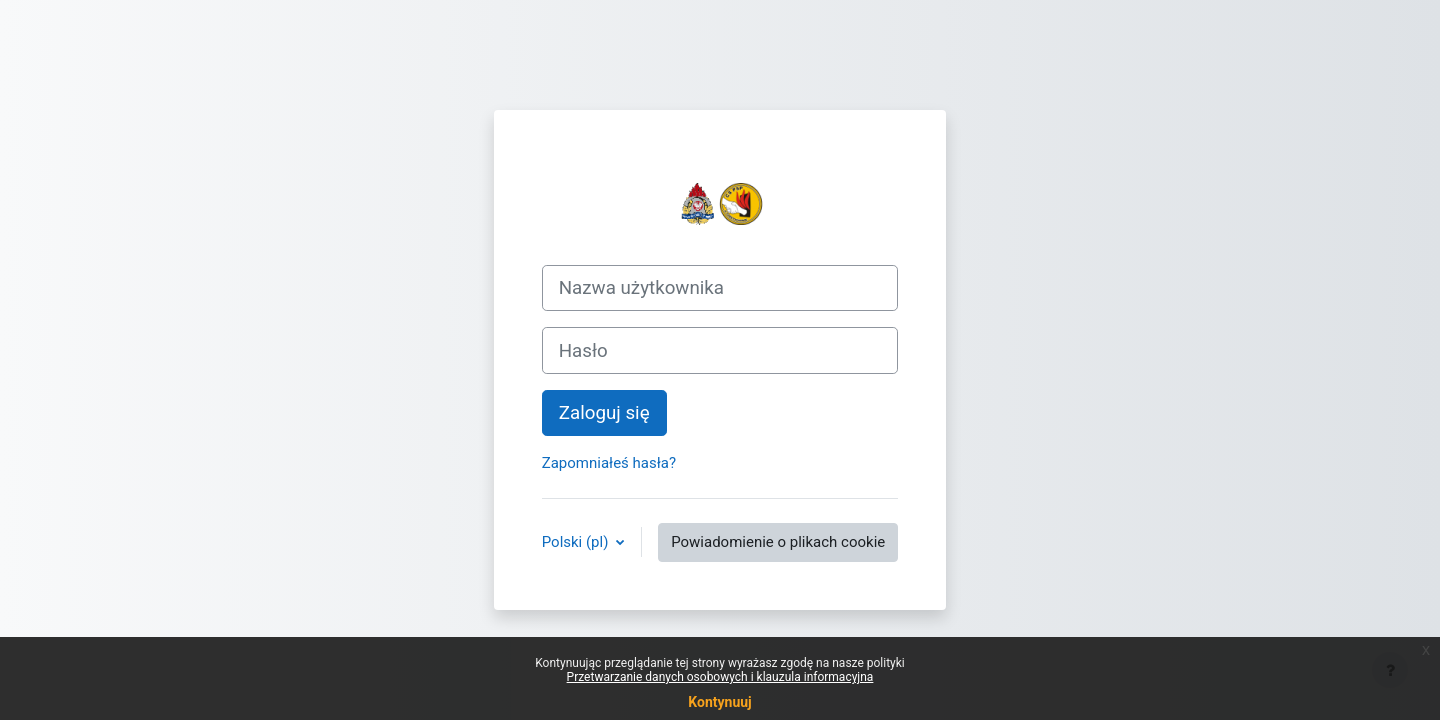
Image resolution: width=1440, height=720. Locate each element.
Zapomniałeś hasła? (609, 463)
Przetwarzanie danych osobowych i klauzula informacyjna (720, 677)
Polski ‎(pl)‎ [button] (577, 542)
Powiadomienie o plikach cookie (778, 542)
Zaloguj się (604, 413)
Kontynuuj (719, 702)
